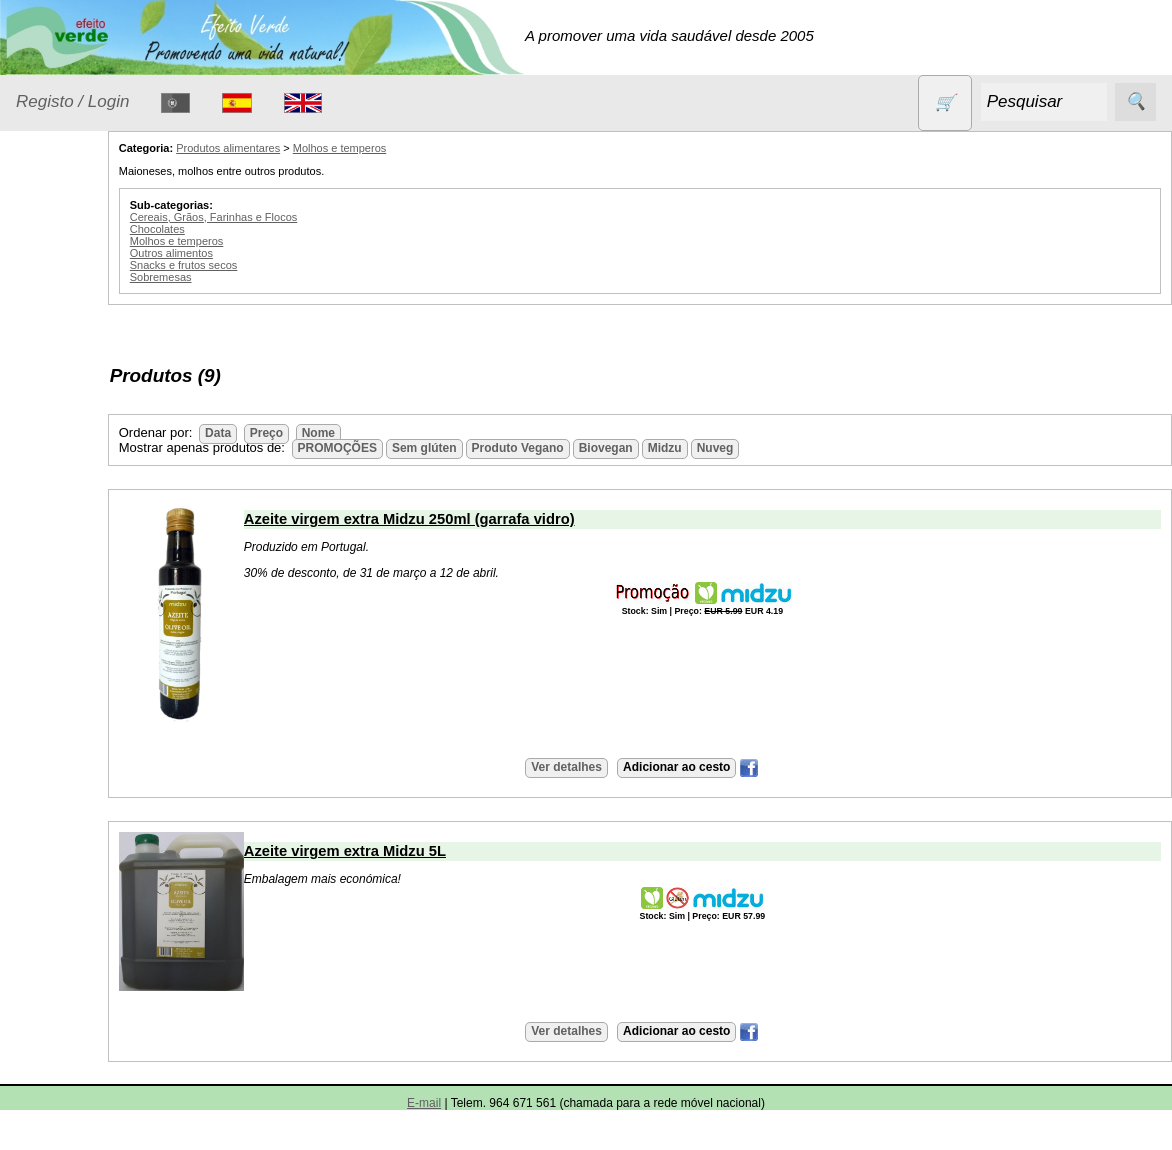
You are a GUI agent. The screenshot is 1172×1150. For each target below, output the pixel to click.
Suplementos (84, 888)
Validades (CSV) (119, 1029)
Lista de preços (115, 996)
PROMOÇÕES (89, 750)
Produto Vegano (610, 448)
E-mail (424, 1103)
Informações (57, 1119)
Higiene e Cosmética (75, 502)
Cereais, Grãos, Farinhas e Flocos (306, 217)
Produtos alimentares (79, 640)
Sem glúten (78, 789)
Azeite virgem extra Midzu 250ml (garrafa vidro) (501, 519)
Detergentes (81, 391)
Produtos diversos (70, 701)
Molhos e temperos (432, 148)
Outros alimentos (263, 253)
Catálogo (46, 939)
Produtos (46, 263)
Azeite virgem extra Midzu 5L (437, 851)
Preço (358, 433)
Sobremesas (253, 277)
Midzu (757, 448)
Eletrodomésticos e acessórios (97, 441)
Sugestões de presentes (86, 839)
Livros (60, 551)
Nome (410, 433)
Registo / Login (72, 101)
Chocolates (249, 229)
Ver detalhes (612, 767)
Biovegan (698, 448)
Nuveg (807, 448)
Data (310, 433)
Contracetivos (86, 352)
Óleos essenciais (96, 590)
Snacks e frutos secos (276, 265)
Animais (66, 314)
